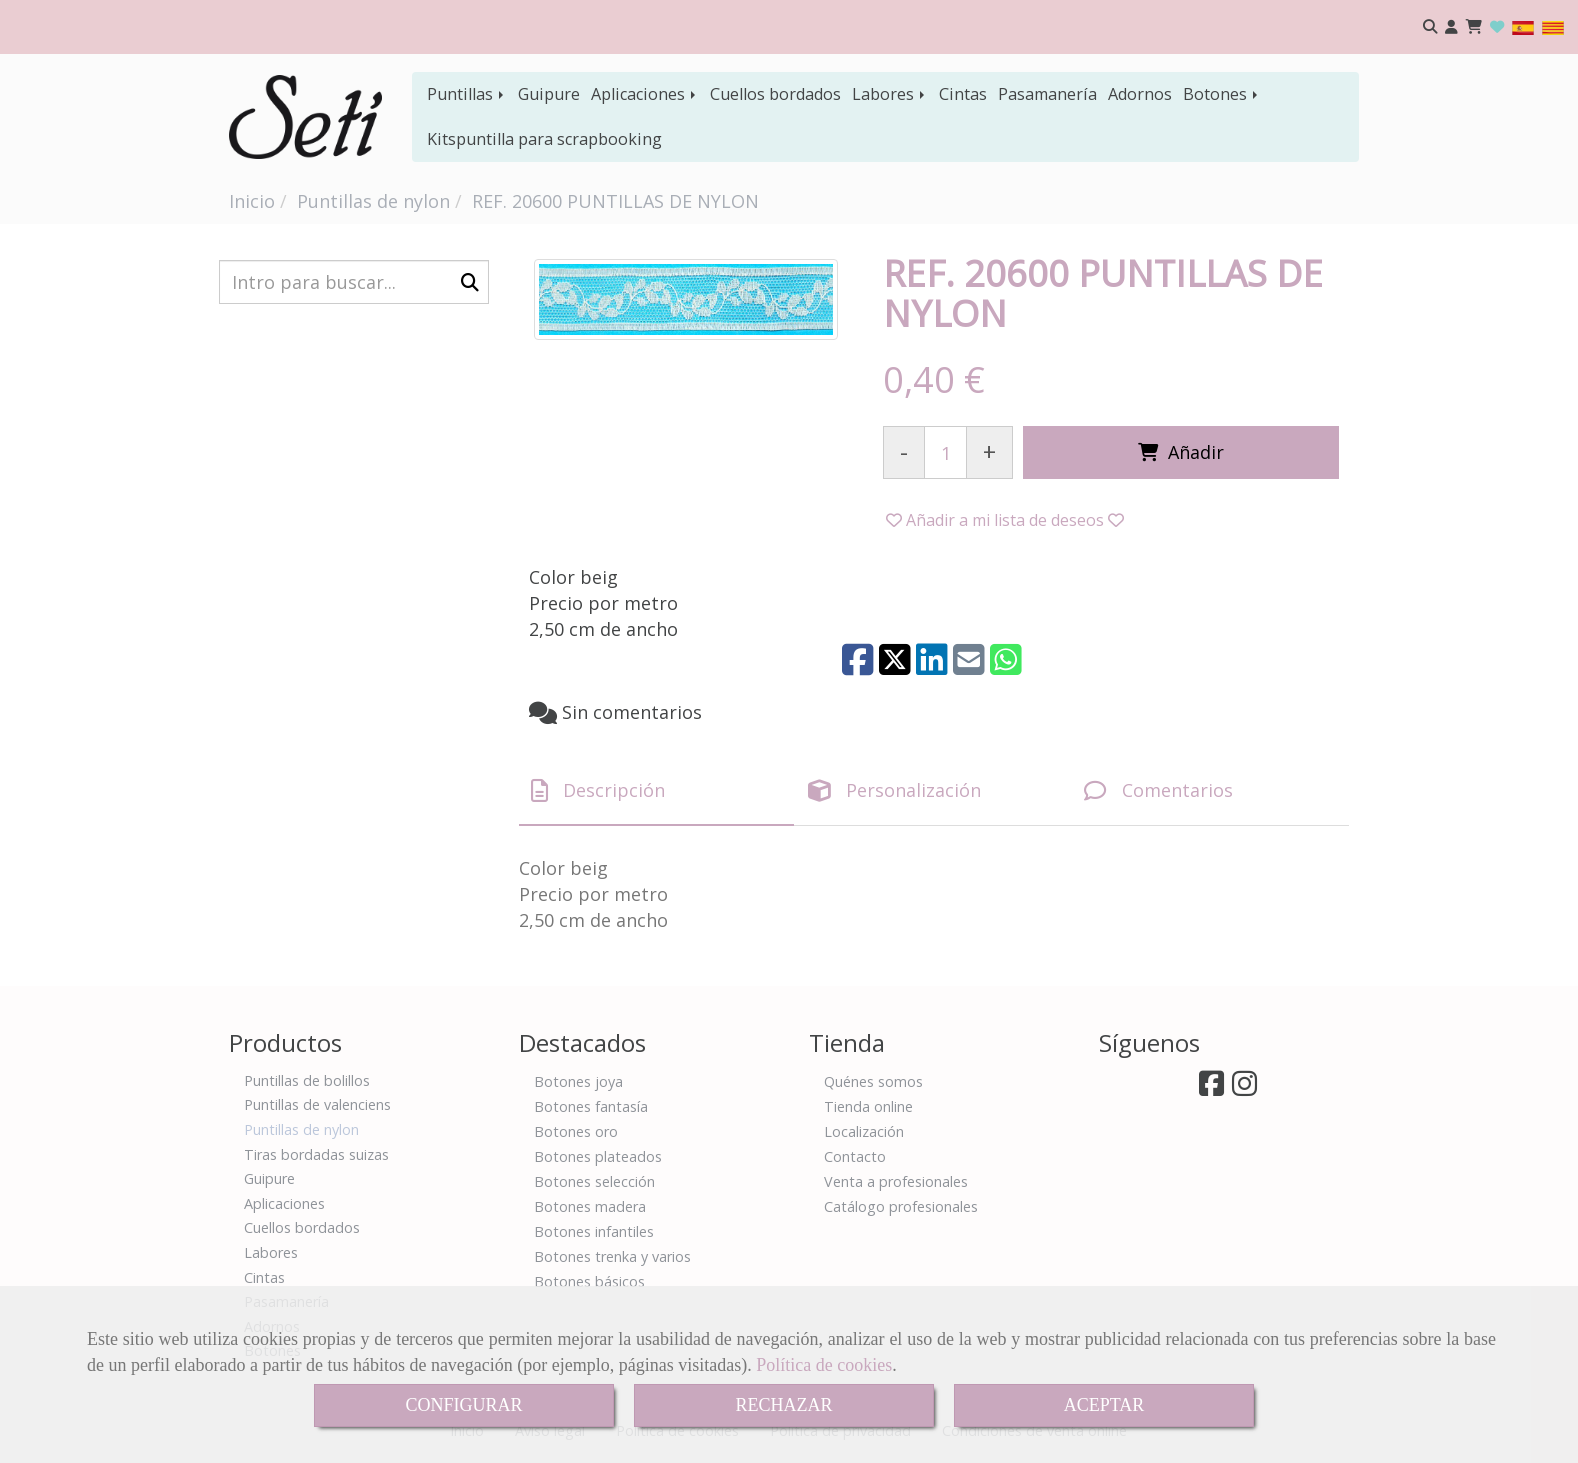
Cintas (963, 94)
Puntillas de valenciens (317, 1104)
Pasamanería (1047, 94)
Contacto (855, 1156)
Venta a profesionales (896, 1181)
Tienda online (868, 1106)
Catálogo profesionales (901, 1206)
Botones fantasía (591, 1106)
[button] (1451, 27)
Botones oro (576, 1131)
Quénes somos (873, 1081)
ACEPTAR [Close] (1104, 1405)
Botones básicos (589, 1281)
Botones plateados (598, 1156)
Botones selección (594, 1181)
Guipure (549, 94)
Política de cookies (824, 1365)
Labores (890, 94)
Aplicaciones (645, 94)
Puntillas (467, 94)
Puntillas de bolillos (307, 1080)
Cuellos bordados (775, 94)
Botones (1222, 94)
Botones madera (590, 1206)
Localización (864, 1131)
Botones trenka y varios (612, 1256)
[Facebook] (1211, 1088)
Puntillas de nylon (301, 1129)
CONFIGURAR (463, 1405)
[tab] (656, 791)
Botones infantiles (594, 1231)
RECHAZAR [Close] (783, 1405)
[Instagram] (1244, 1088)
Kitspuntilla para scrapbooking (544, 139)
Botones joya (578, 1081)
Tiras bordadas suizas (316, 1154)
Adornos (1140, 94)
